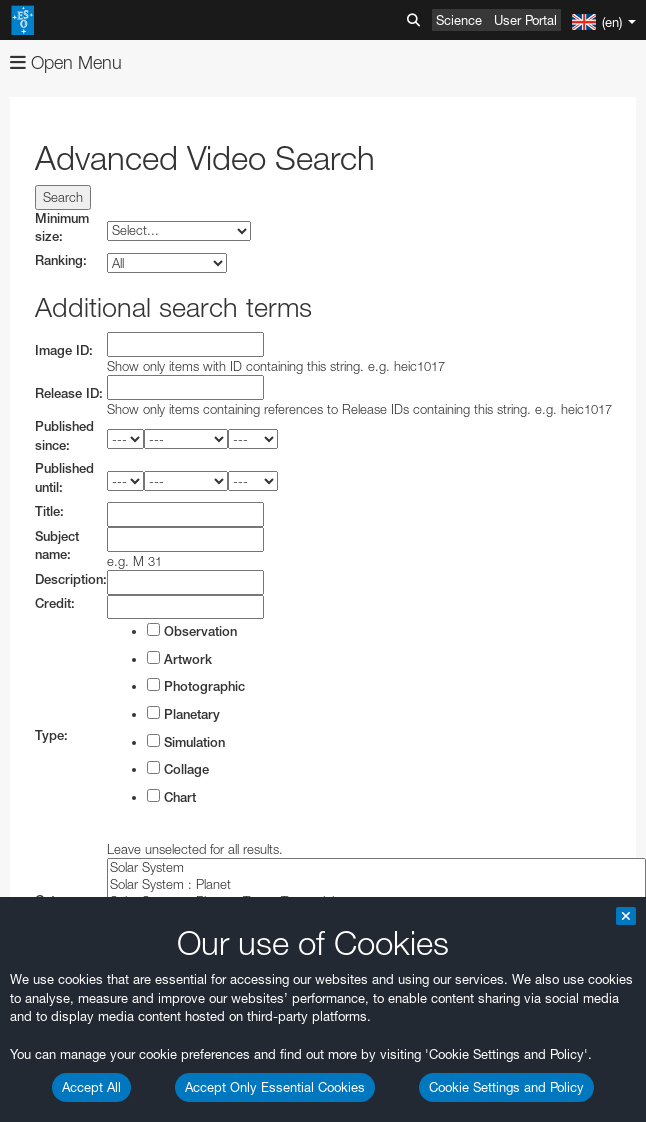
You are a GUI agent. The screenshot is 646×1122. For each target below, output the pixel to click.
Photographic (196, 686)
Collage (178, 769)
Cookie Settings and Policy (506, 1087)
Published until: (64, 478)
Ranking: (61, 260)
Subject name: (57, 546)
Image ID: (64, 350)
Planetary (183, 714)
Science (459, 20)
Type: (51, 735)
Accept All (91, 1087)
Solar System (376, 867)
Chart (171, 797)
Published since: (64, 436)
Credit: (55, 603)
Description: (71, 579)
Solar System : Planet (376, 884)
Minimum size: (62, 228)
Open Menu (66, 62)
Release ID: (69, 393)
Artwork (179, 659)
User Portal (525, 20)
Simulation (186, 742)
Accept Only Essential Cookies (275, 1087)
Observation (192, 631)
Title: (49, 511)
